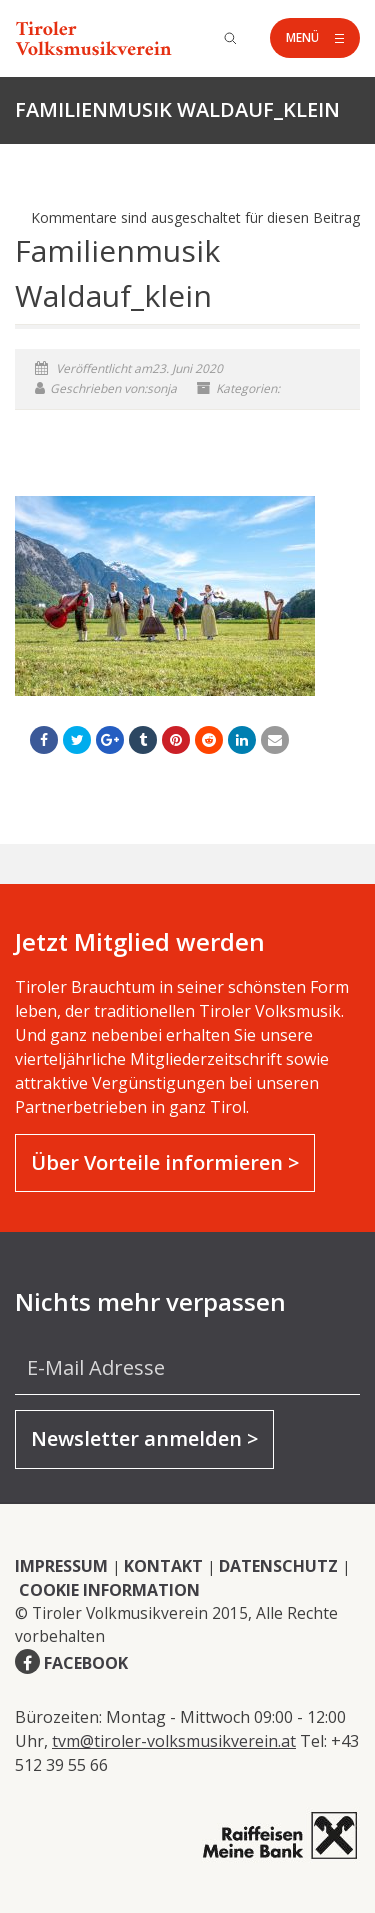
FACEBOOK (86, 1663)
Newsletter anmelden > (144, 1438)
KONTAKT (163, 1566)
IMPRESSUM (61, 1566)
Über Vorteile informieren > (165, 1162)
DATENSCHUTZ (278, 1566)
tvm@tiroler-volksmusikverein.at (174, 1741)
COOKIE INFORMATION (109, 1590)
